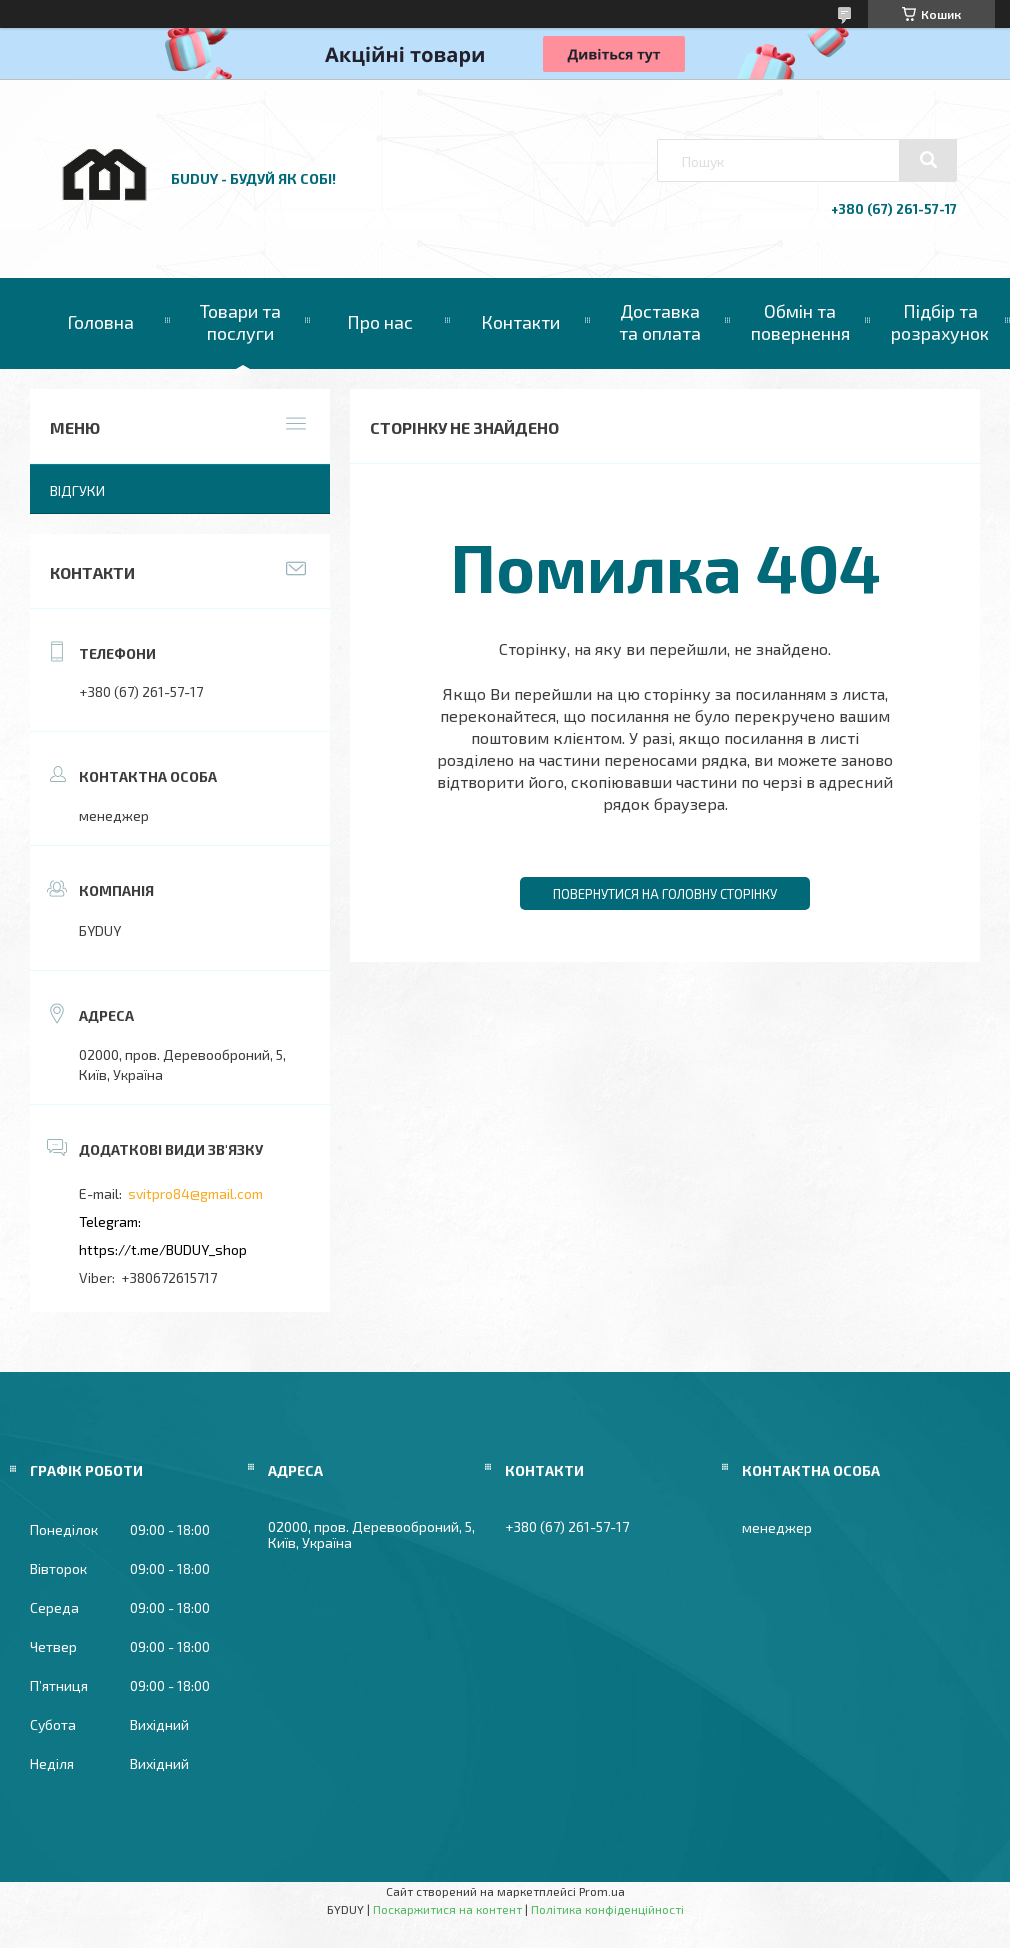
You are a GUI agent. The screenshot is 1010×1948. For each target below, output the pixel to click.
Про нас (380, 322)
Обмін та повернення (800, 322)
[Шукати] (928, 160)
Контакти (520, 322)
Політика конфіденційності (607, 1909)
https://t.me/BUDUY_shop (163, 1249)
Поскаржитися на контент (447, 1909)
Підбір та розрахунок (940, 322)
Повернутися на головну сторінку (665, 894)
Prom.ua (602, 1891)
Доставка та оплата (660, 322)
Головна (100, 322)
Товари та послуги (240, 322)
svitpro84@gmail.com (195, 1193)
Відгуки (77, 490)
